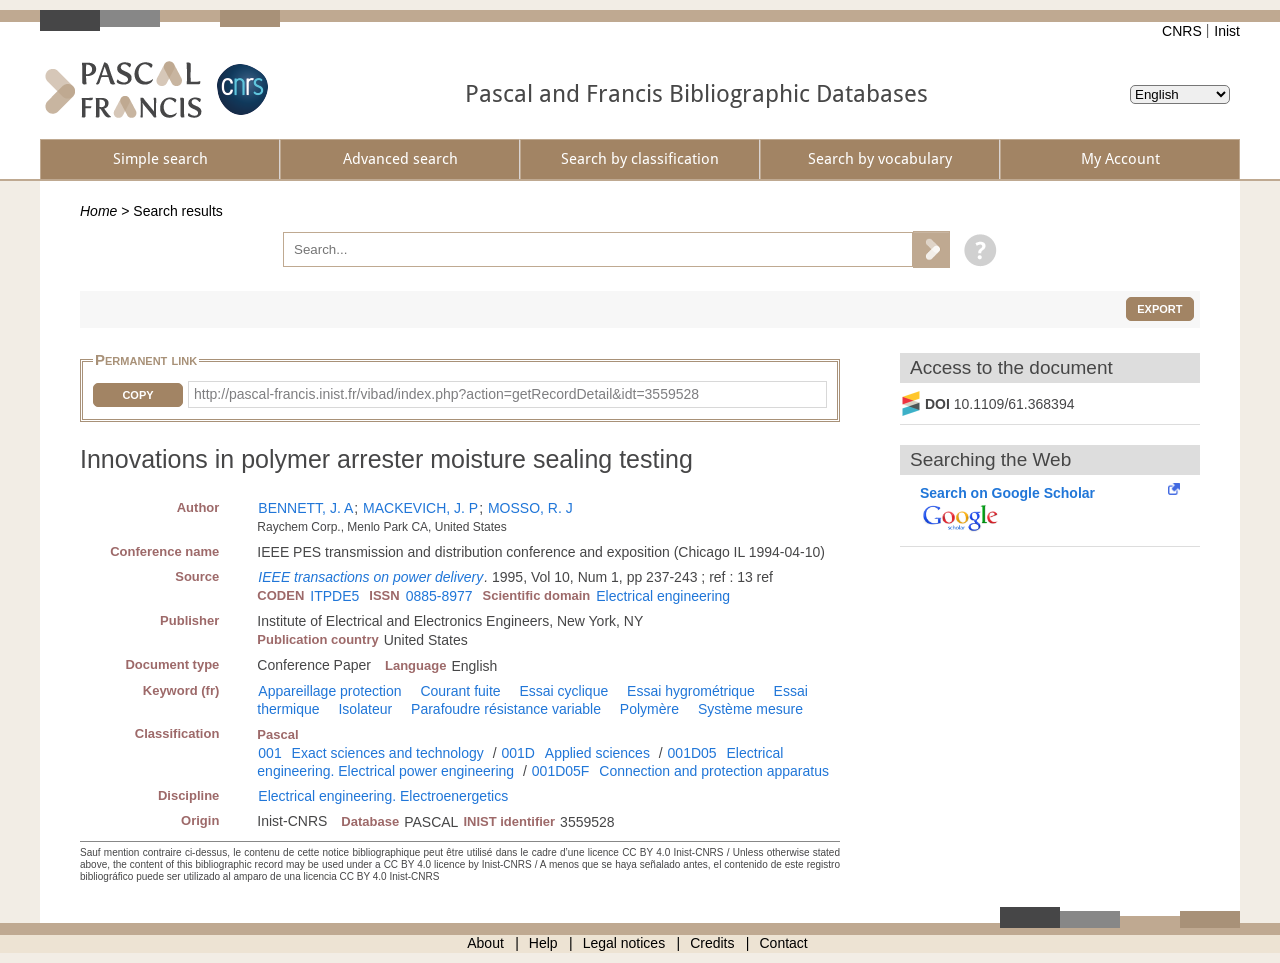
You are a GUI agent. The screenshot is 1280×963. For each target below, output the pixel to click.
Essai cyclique (564, 691)
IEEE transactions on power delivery (370, 577)
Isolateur (365, 709)
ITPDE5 (334, 596)
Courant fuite (460, 691)
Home (98, 211)
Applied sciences (597, 753)
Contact (784, 943)
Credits (712, 943)
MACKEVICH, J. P (420, 508)
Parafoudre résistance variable (506, 709)
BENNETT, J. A (305, 508)
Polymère (649, 709)
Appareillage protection (329, 691)
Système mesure (750, 709)
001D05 (692, 753)
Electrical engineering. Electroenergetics (383, 796)
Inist (1227, 31)
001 (269, 753)
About (485, 943)
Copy (137, 395)
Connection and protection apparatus (714, 771)
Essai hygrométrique (691, 691)
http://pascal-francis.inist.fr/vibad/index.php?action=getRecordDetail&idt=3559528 (446, 394)
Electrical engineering (663, 596)
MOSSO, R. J (530, 508)
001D (517, 753)
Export (1159, 309)
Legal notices (624, 943)
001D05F (561, 771)
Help (543, 943)
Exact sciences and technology (388, 753)
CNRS (1182, 31)
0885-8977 (439, 596)
